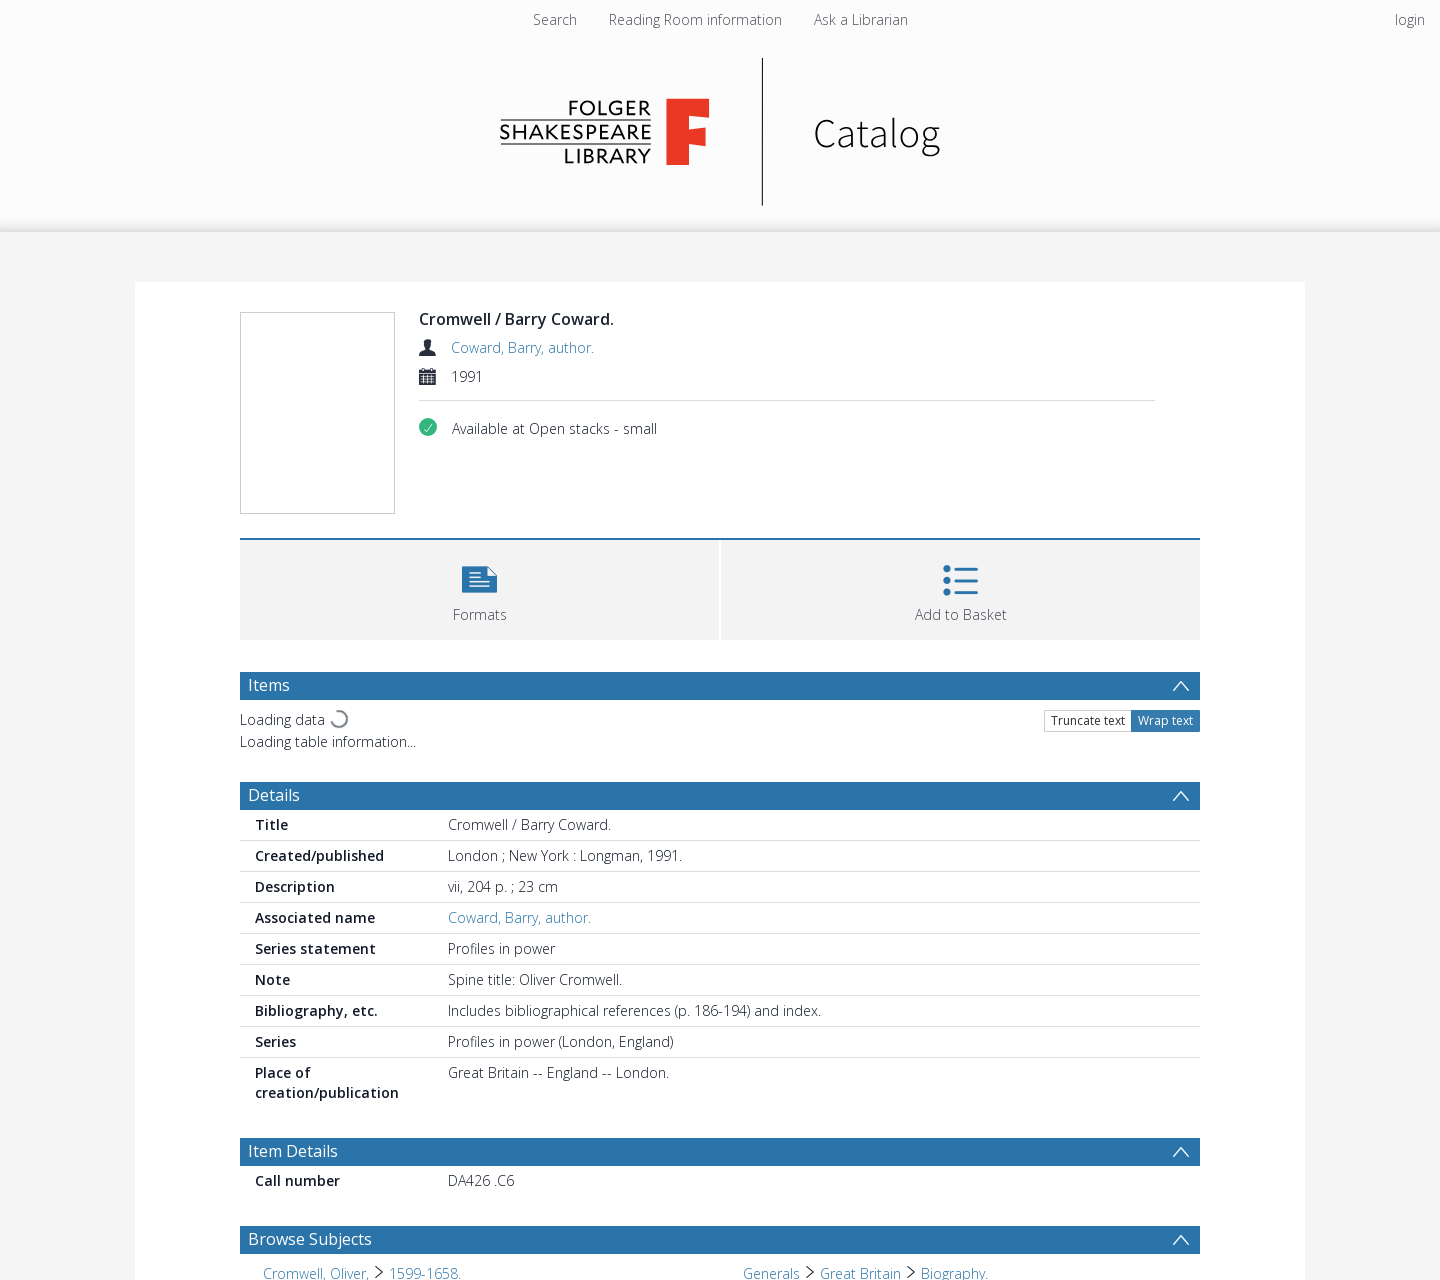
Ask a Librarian (861, 19)
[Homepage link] (720, 126)
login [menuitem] (1410, 19)
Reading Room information (695, 19)
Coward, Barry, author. (522, 347)
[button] (479, 587)
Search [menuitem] (555, 19)
